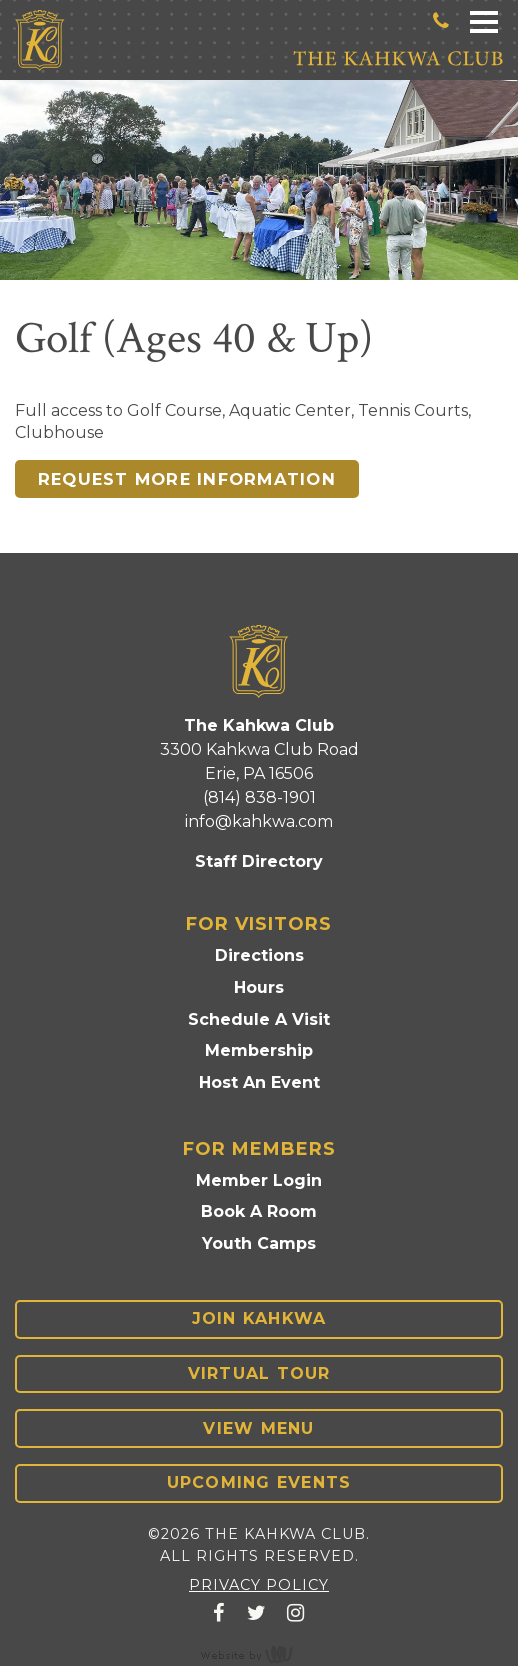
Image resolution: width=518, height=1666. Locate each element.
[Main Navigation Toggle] (484, 20)
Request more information (187, 479)
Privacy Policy (259, 1585)
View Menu (258, 1428)
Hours (259, 987)
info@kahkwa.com (259, 821)
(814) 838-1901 (259, 797)
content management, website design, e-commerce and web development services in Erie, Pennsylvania (259, 1654)
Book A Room (259, 1211)
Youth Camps (259, 1243)
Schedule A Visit (259, 1019)
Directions (259, 955)
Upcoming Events (259, 1482)
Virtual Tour (259, 1373)
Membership (259, 1050)
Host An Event (259, 1082)
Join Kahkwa (259, 1318)
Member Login (259, 1180)
